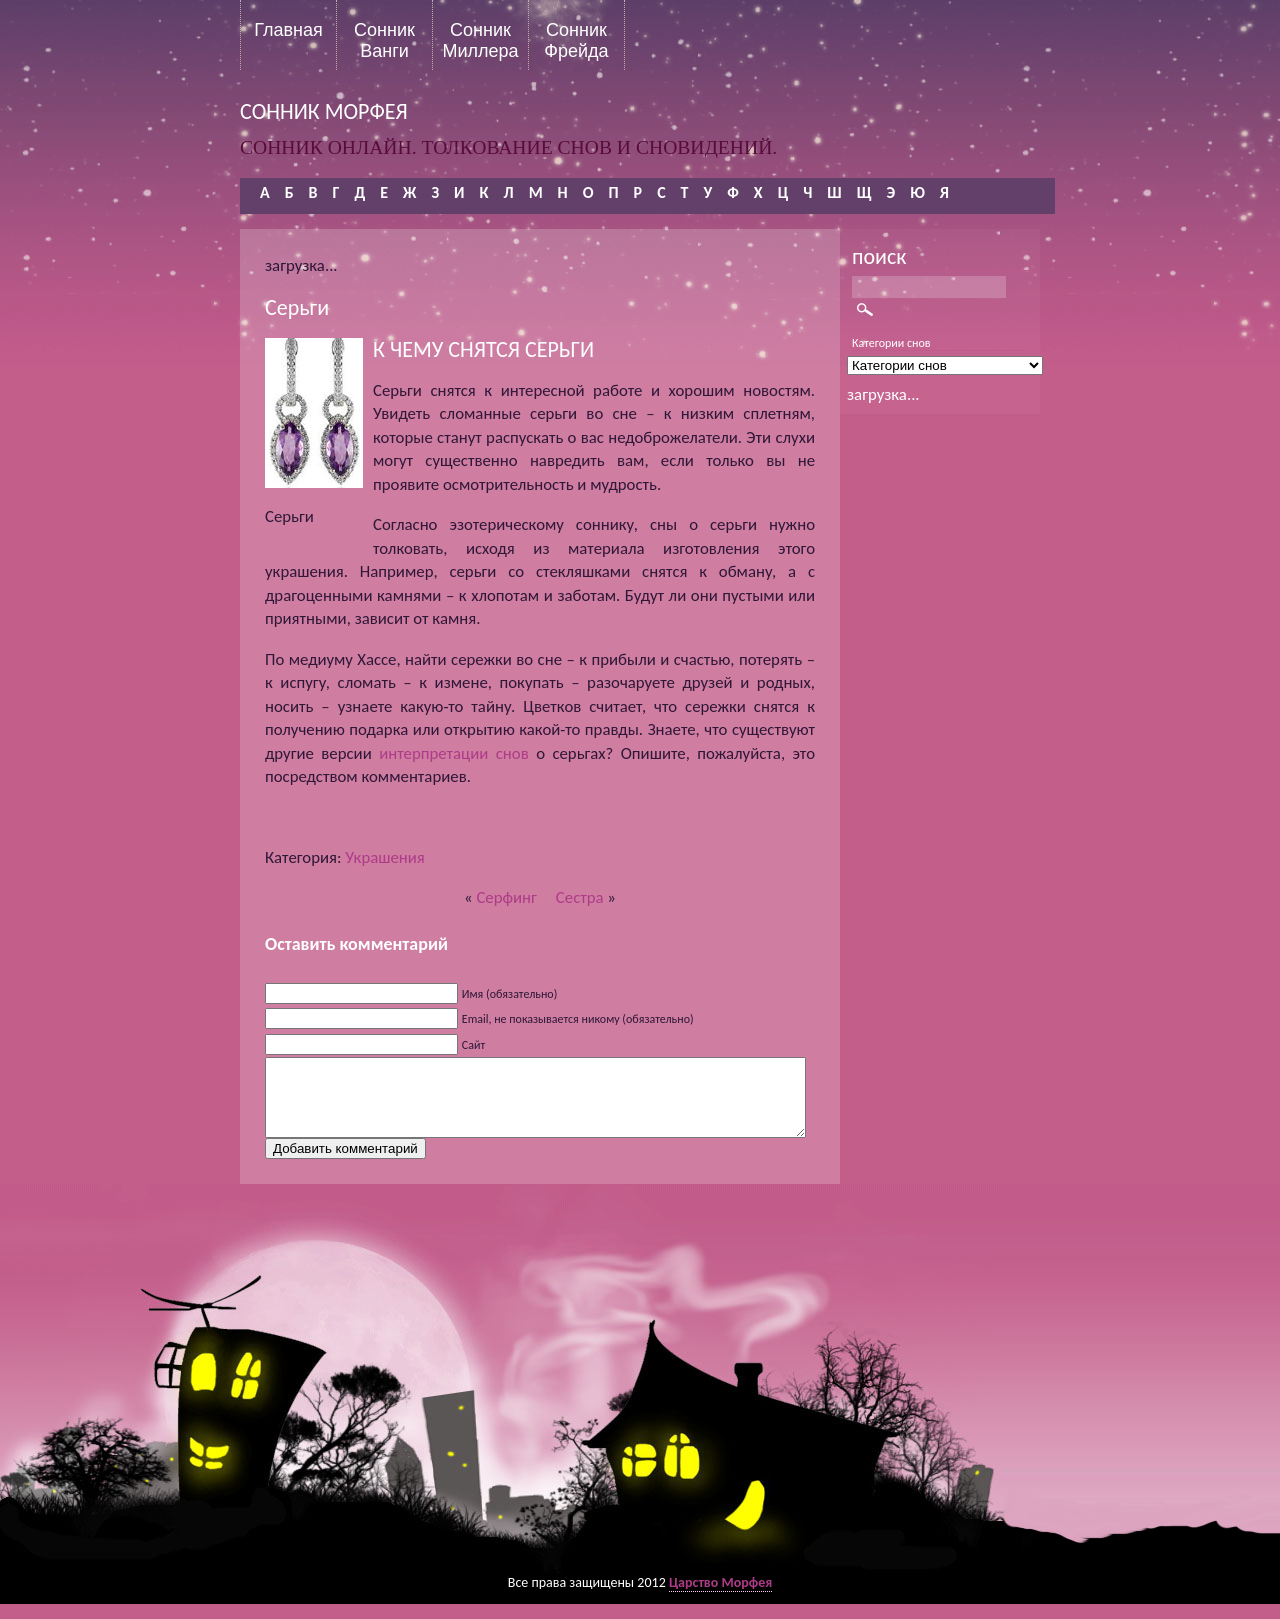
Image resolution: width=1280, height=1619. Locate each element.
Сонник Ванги (384, 40)
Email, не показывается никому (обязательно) (578, 1019)
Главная (288, 30)
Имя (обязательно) (510, 994)
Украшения (384, 857)
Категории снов (891, 343)
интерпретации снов (454, 753)
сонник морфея (324, 111)
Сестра (580, 897)
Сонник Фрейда (576, 40)
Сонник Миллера (480, 40)
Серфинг (506, 897)
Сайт (473, 1045)
